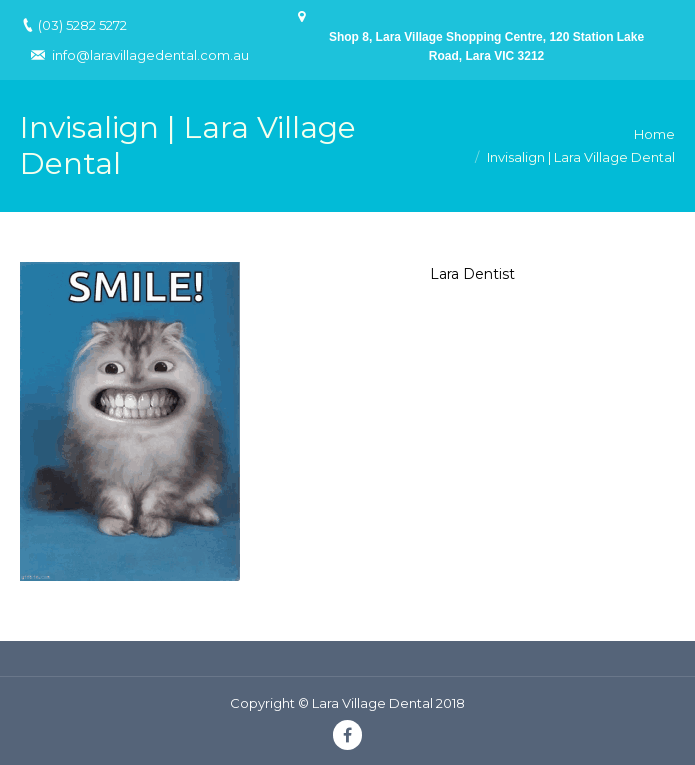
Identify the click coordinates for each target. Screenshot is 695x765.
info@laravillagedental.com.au (150, 55)
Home (654, 134)
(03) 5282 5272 (82, 25)
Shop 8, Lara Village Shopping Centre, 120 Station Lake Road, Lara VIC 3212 (486, 46)
